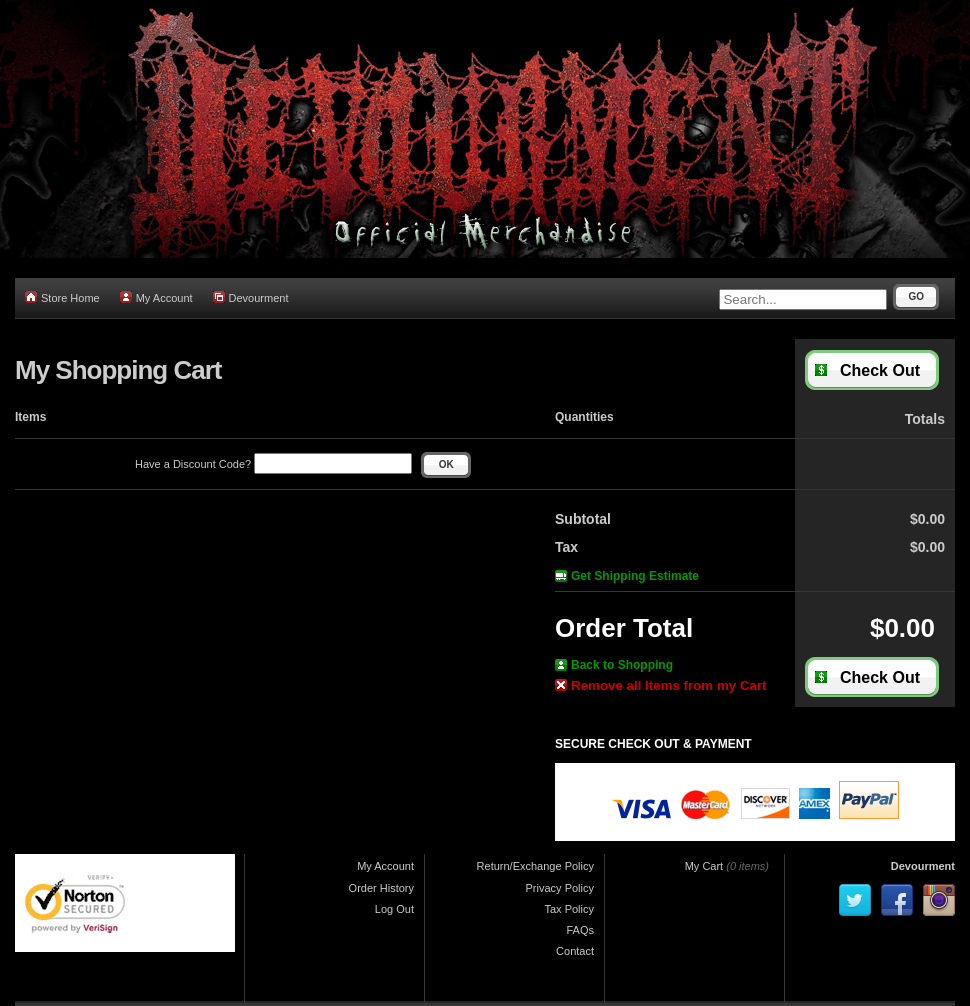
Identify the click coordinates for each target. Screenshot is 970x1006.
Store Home (62, 297)
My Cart (704, 866)
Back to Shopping (614, 665)
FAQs (580, 930)
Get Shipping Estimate (627, 576)
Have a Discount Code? (273, 464)
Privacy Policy (560, 888)
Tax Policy (569, 909)
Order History (381, 888)
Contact (575, 951)
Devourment (251, 297)
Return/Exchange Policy (535, 866)
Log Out (394, 909)
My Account (156, 297)
